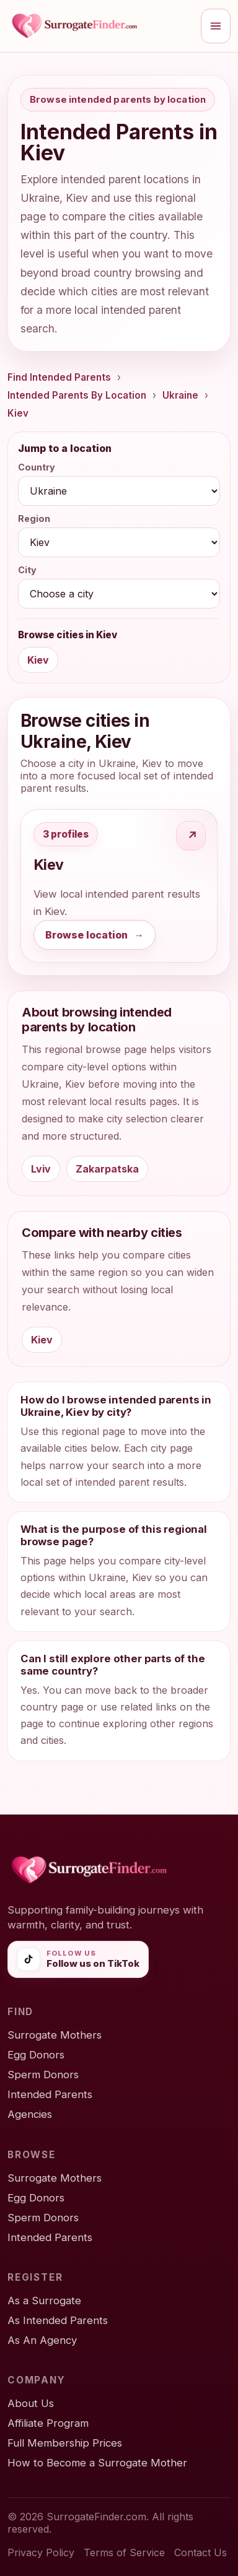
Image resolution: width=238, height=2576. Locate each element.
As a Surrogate (44, 2300)
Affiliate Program (48, 2423)
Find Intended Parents (59, 377)
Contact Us (200, 2552)
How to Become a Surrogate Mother (97, 2463)
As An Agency (42, 2340)
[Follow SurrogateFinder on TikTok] (78, 1959)
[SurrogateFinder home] (100, 26)
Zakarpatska (107, 1169)
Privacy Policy (40, 2552)
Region (34, 518)
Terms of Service (124, 2552)
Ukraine (180, 395)
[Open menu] (216, 26)
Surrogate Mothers (54, 2035)
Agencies (29, 2114)
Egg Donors (35, 2055)
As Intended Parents (57, 2320)
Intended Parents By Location (76, 395)
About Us (30, 2403)
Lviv (41, 1169)
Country (36, 467)
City (27, 570)
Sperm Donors (43, 2074)
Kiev (18, 413)
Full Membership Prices (64, 2443)
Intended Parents (49, 2094)
